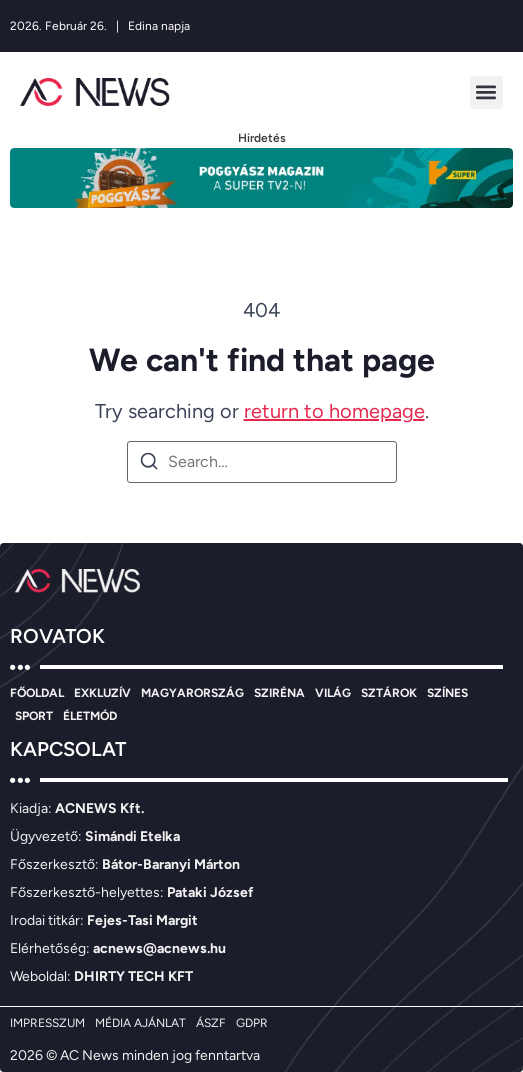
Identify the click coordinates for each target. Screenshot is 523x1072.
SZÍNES (447, 693)
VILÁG (333, 693)
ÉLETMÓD (90, 716)
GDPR (252, 1023)
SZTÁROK (389, 693)
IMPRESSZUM (47, 1023)
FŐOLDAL (37, 693)
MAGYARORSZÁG (192, 693)
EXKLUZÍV (102, 693)
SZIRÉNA (279, 693)
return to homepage (334, 411)
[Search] (149, 464)
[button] (486, 92)
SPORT (34, 716)
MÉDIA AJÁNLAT (140, 1023)
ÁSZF (211, 1023)
